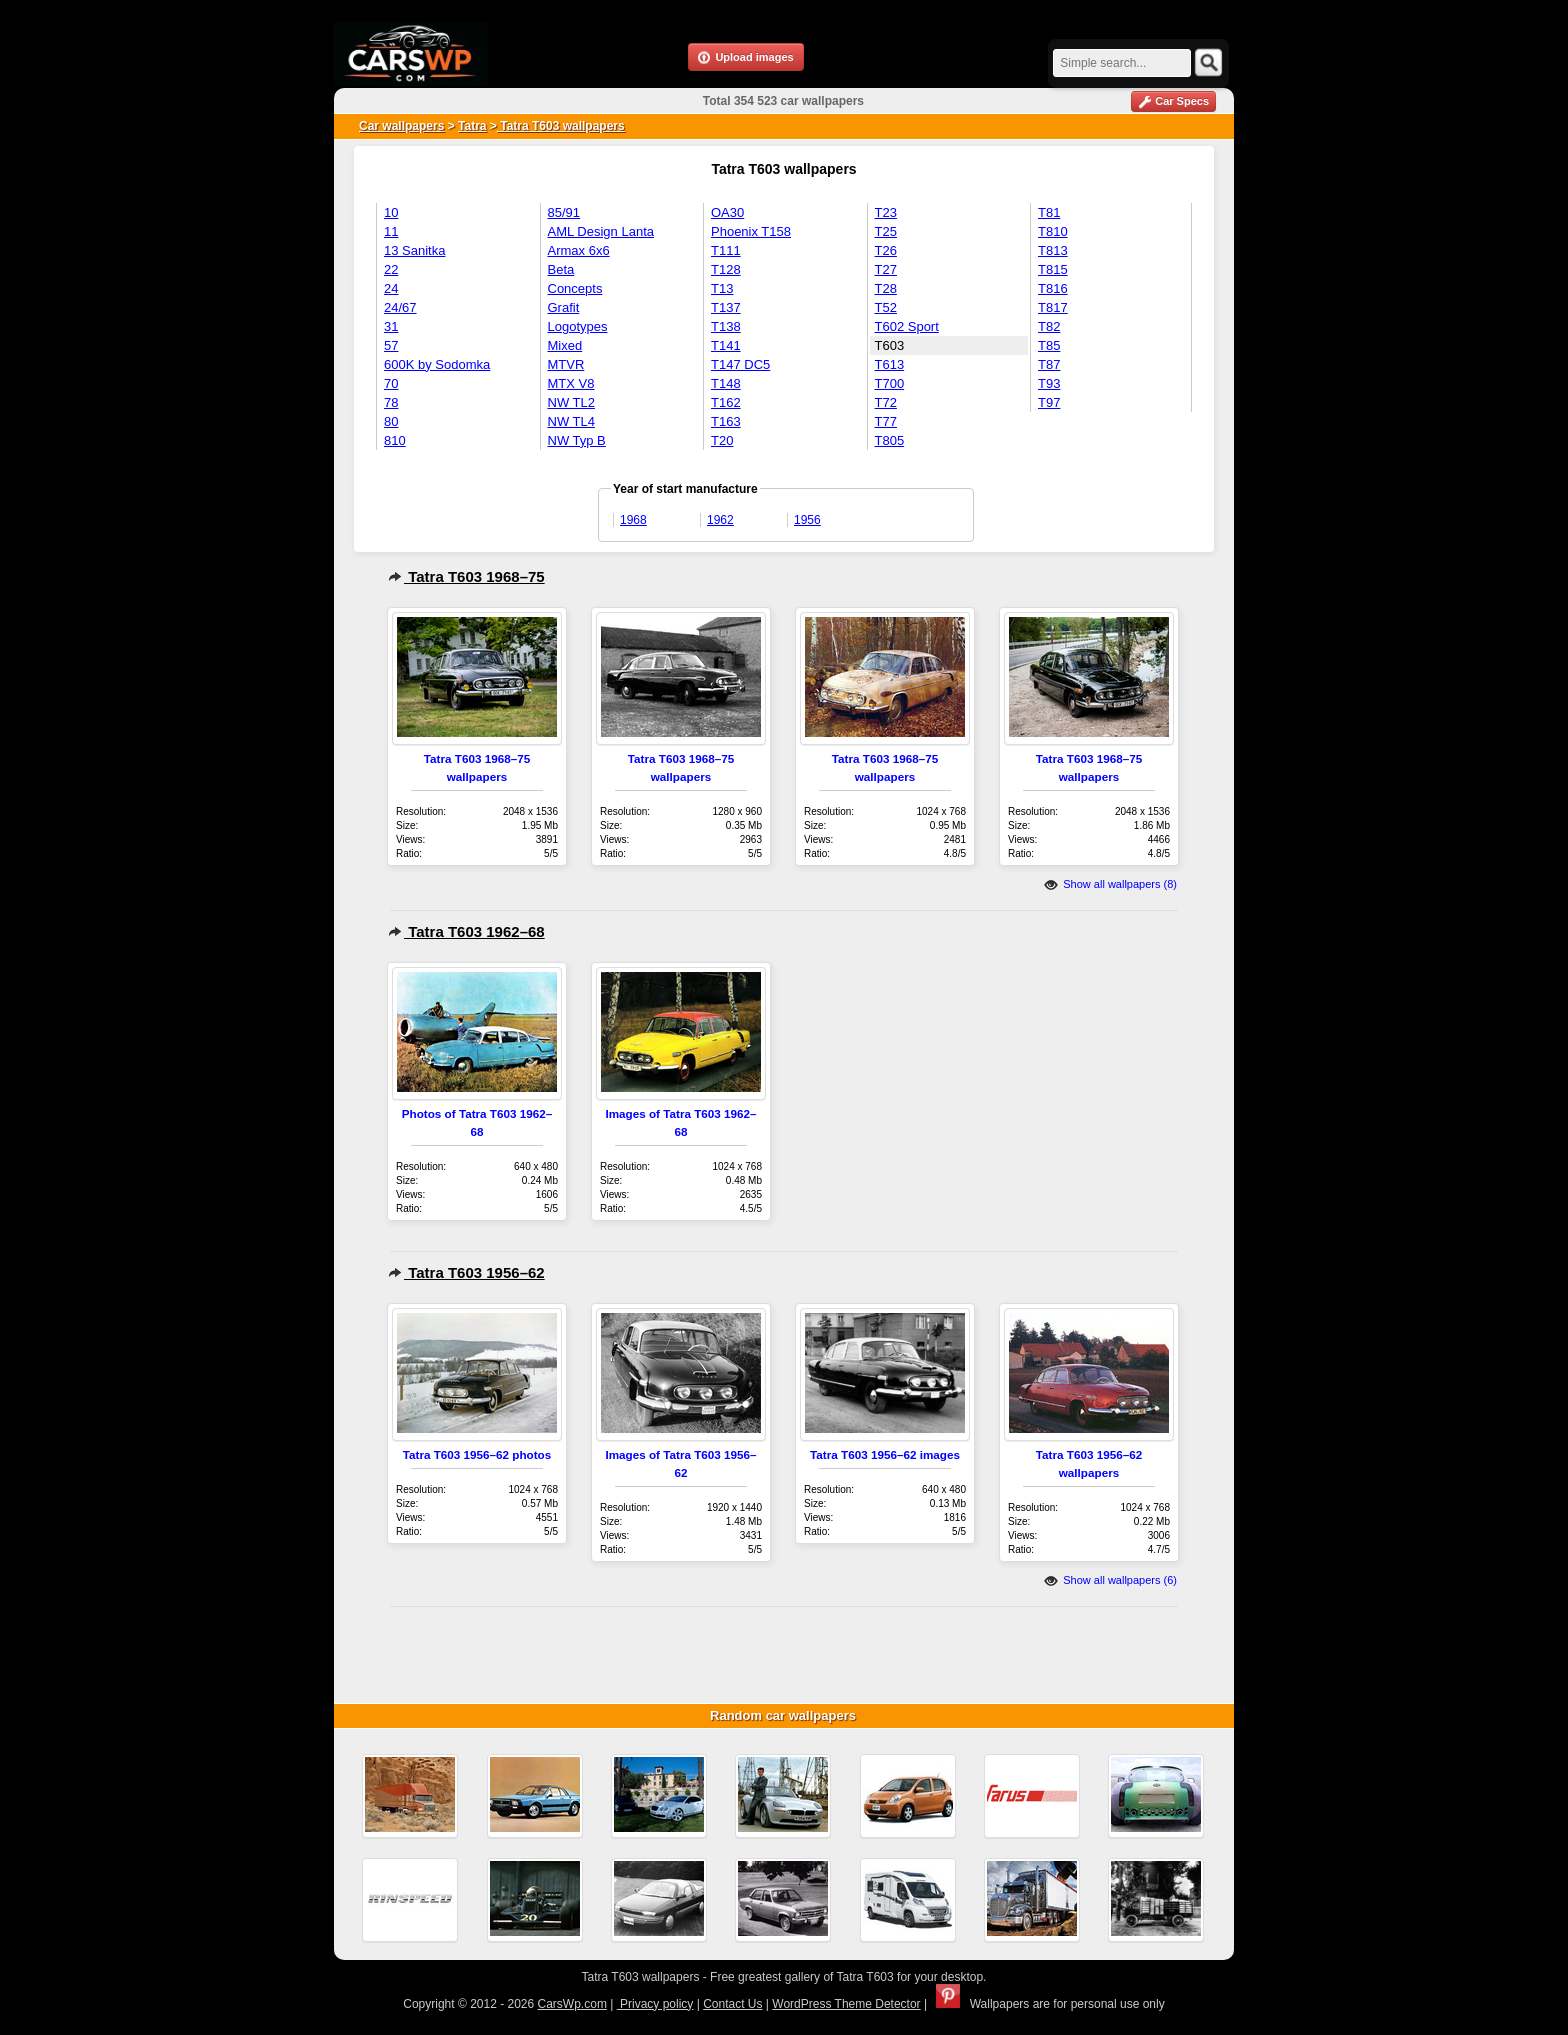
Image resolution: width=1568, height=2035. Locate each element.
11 (391, 231)
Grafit (564, 307)
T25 (886, 231)
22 (391, 269)
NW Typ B (577, 440)
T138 (726, 326)
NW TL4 (571, 421)
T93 (1049, 383)
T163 (726, 421)
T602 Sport (907, 326)
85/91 (564, 212)
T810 (1053, 231)
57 (391, 345)
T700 (890, 383)
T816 (1053, 288)
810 (395, 440)
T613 (890, 364)
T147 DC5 (740, 364)
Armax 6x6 (579, 250)
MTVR (566, 364)
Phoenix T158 (751, 231)
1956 (807, 520)
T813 (1053, 250)
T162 (726, 402)
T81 (1049, 212)
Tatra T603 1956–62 (466, 1272)
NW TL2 (571, 402)
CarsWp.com (572, 2004)
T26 (886, 250)
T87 (1049, 364)
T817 (1053, 307)
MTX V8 (571, 383)
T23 (886, 212)
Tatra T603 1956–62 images (885, 1454)
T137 (726, 307)
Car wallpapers (401, 126)
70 (391, 383)
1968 (633, 520)
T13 (722, 288)
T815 (1053, 269)
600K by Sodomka (437, 364)
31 (391, 326)
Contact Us (732, 2004)
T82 (1049, 326)
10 (391, 212)
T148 (726, 383)
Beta (561, 269)
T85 (1049, 345)
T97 (1049, 402)
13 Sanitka (414, 250)
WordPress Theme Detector (846, 2004)
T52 (886, 307)
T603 (890, 345)
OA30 (727, 212)
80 (391, 421)
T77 (886, 421)
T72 (886, 402)
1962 (720, 520)
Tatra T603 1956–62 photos (477, 1454)
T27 (886, 269)
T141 (726, 345)
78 (391, 402)
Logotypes (578, 326)
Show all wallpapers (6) (1110, 1580)
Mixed (565, 345)
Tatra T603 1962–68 (466, 931)
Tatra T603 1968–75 (466, 576)
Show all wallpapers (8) (1110, 884)
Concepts (575, 288)
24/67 (400, 307)
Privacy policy (655, 2004)
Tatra (472, 126)
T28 (886, 288)
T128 (726, 269)
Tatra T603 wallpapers (561, 126)
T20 (722, 440)
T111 (726, 250)
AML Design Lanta (601, 231)
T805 (890, 440)
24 (391, 288)
